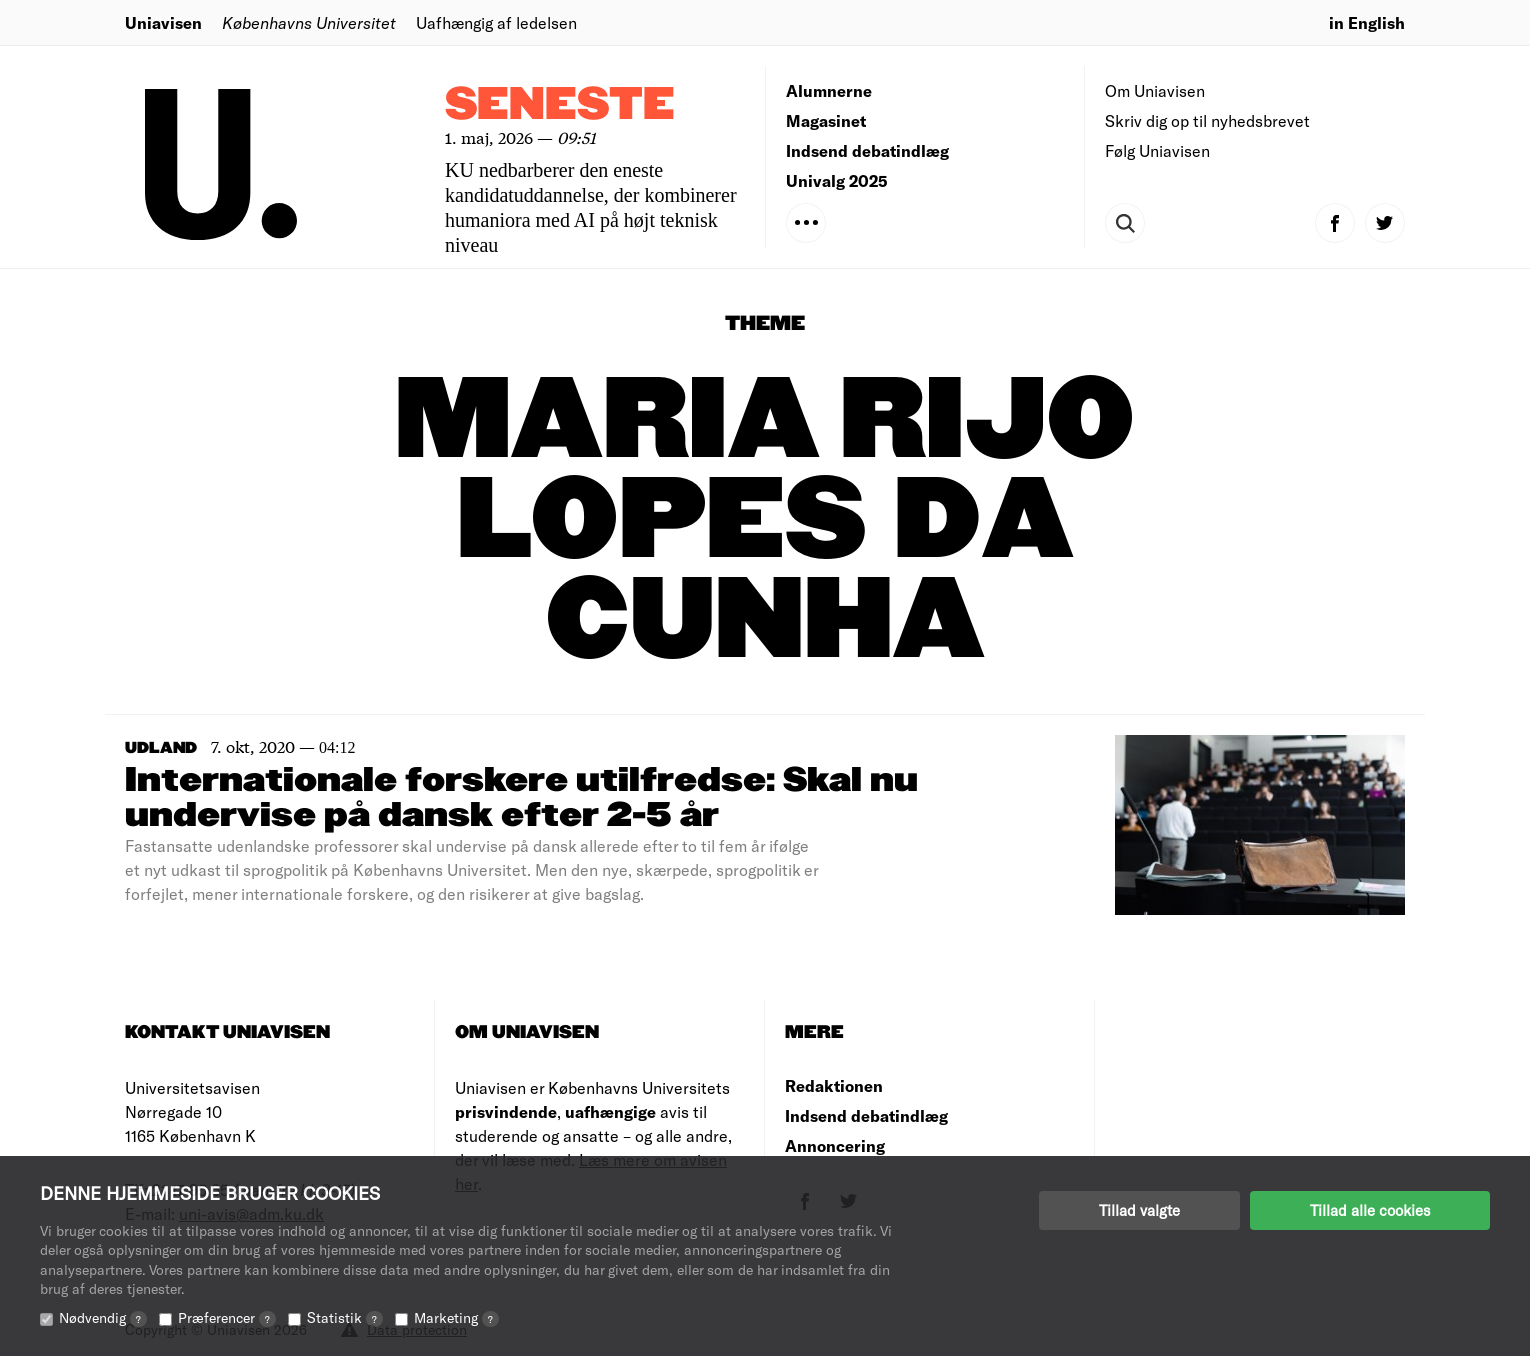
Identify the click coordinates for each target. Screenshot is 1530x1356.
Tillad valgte (1139, 1210)
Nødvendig (103, 1317)
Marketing (456, 1317)
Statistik (345, 1317)
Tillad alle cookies (1370, 1210)
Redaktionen (834, 1085)
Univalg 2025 (837, 180)
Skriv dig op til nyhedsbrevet (1207, 120)
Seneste (560, 105)
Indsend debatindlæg (867, 150)
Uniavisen (163, 22)
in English (1367, 22)
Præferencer (227, 1317)
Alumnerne (829, 90)
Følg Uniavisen (1157, 150)
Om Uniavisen (1155, 90)
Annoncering (835, 1145)
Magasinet (826, 120)
